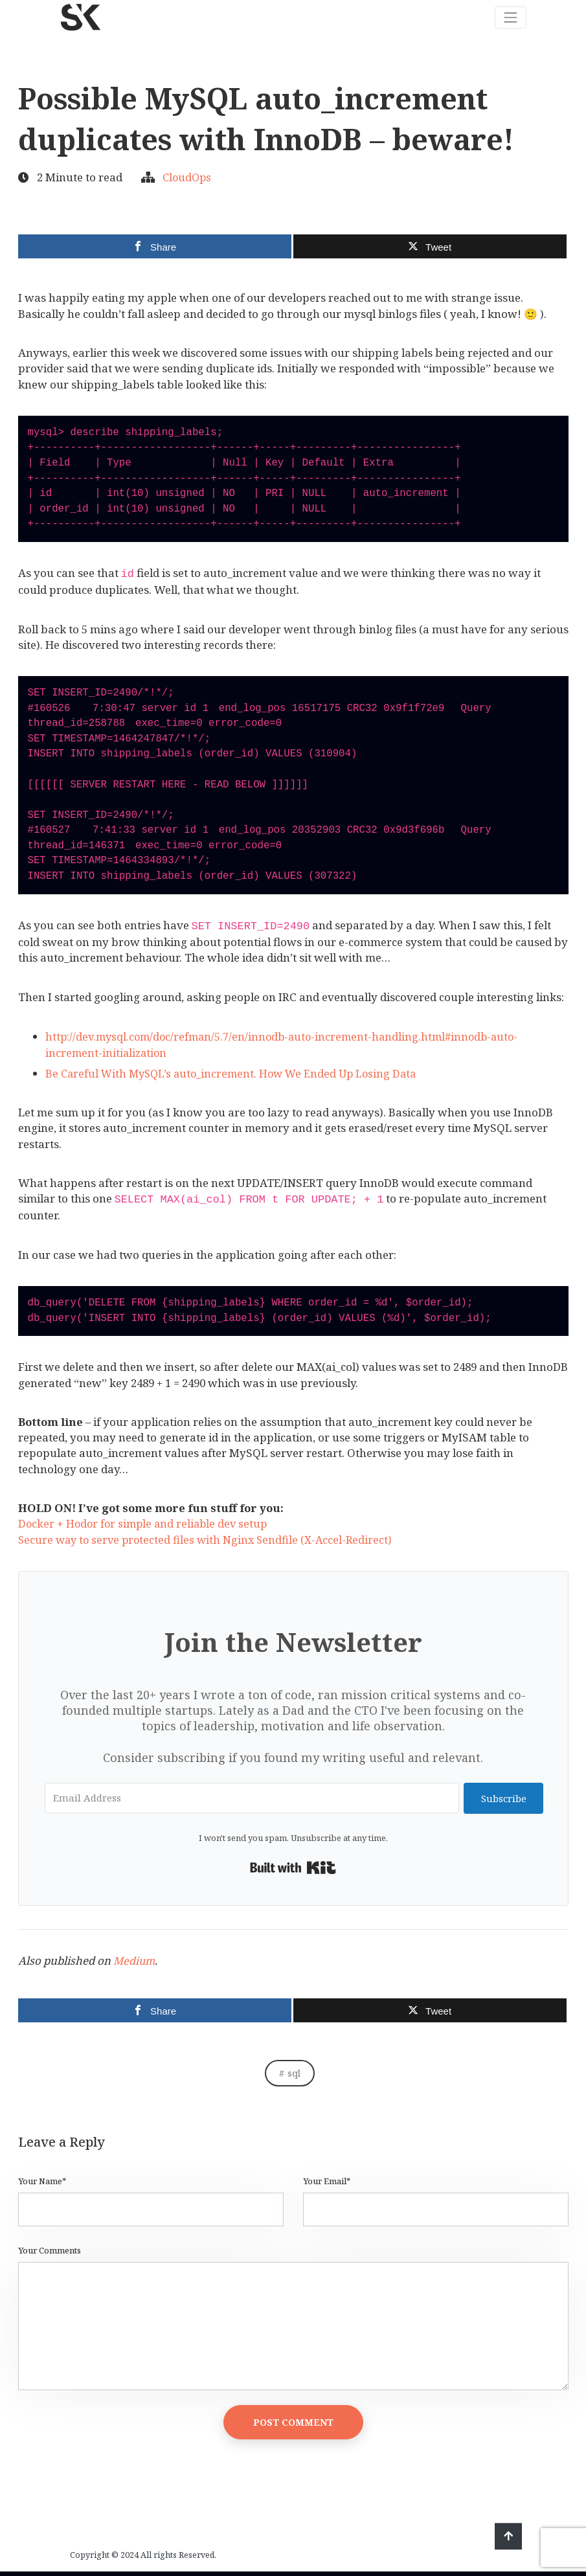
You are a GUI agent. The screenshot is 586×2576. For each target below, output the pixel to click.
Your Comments (49, 2250)
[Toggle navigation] (509, 16)
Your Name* (42, 2180)
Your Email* (326, 2180)
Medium (135, 1960)
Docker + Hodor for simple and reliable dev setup (145, 1523)
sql (293, 2073)
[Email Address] (250, 1798)
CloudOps (188, 177)
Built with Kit (293, 1867)
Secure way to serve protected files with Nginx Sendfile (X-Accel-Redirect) (209, 1539)
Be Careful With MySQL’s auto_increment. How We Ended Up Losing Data (236, 1073)
